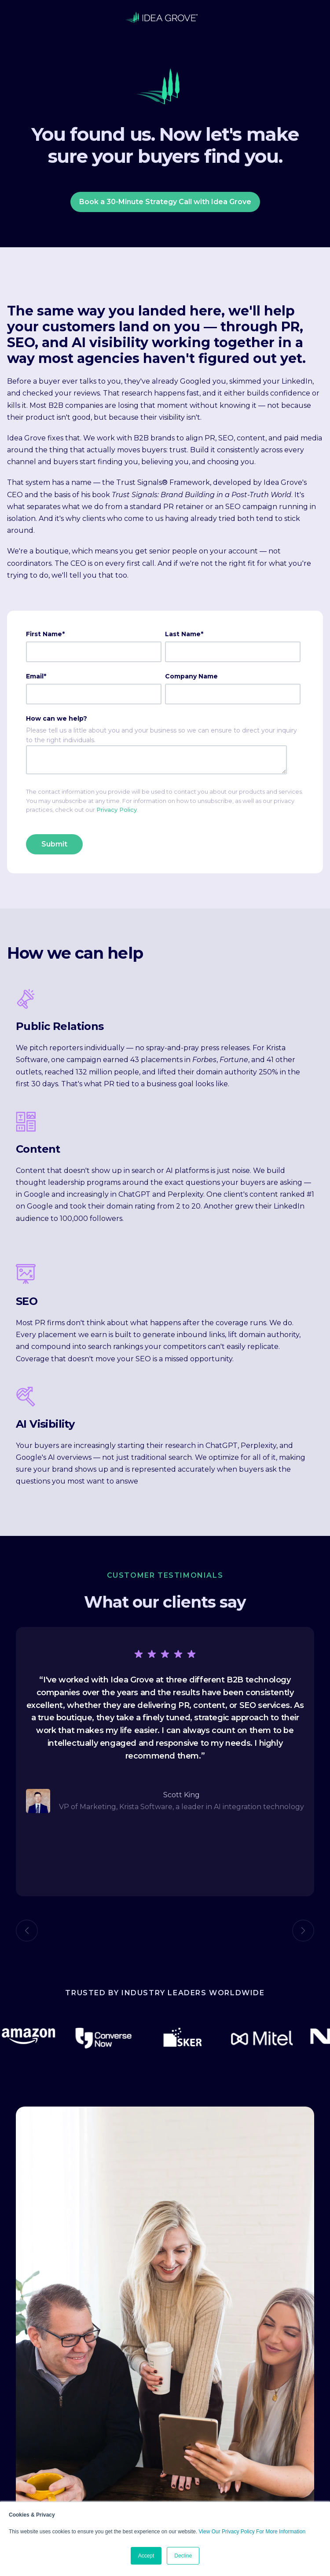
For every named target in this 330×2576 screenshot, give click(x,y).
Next (303, 1931)
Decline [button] (183, 2556)
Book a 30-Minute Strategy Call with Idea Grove (165, 202)
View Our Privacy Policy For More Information (252, 2531)
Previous (27, 1931)
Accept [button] (146, 2556)
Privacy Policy (116, 809)
